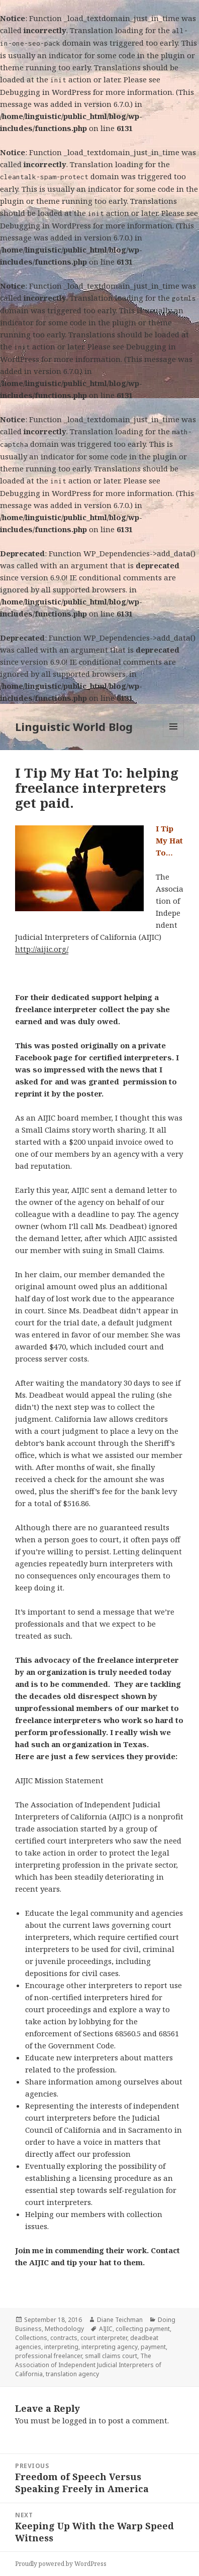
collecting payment (143, 2328)
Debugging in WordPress (45, 92)
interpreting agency (109, 2347)
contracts (63, 2338)
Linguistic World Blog (74, 726)
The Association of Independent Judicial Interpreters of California (88, 2365)
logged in (79, 2420)
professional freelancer (48, 2356)
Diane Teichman (120, 2319)
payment (153, 2347)
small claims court (111, 2356)
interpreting (61, 2347)
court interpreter (103, 2338)
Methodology (64, 2328)
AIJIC (106, 2328)
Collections (31, 2338)
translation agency (72, 2374)
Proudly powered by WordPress (61, 2563)
